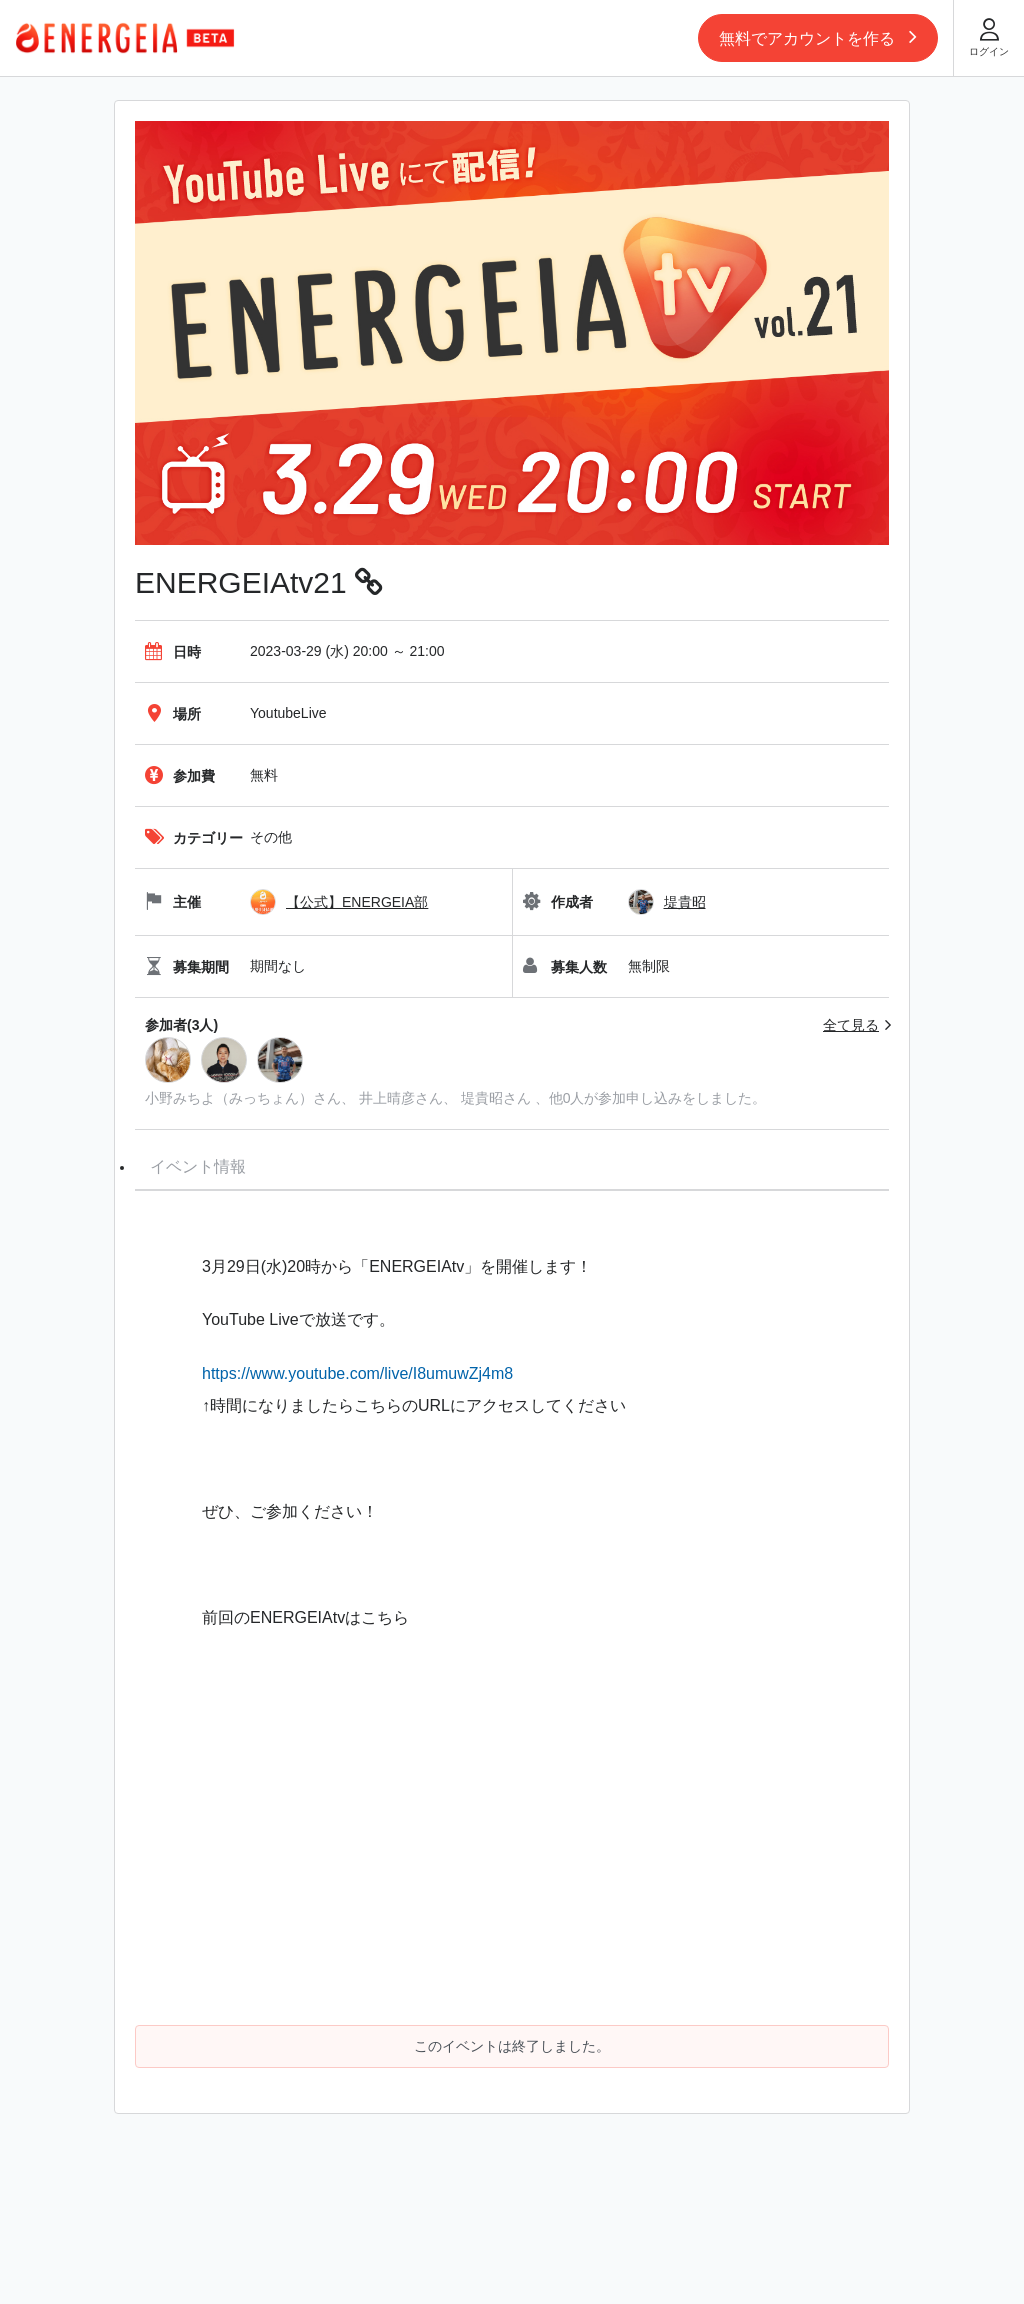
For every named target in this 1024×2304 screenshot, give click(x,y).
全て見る (851, 1025)
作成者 (558, 902)
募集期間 (187, 967)
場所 (173, 714)
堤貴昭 (685, 902)
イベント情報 (198, 1166)
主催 (173, 902)
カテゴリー (194, 838)
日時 (173, 652)
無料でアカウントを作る (818, 36)
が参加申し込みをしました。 (675, 1098)
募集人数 (565, 967)
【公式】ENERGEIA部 (357, 902)
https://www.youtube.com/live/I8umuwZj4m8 (357, 1373)
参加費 (180, 776)
